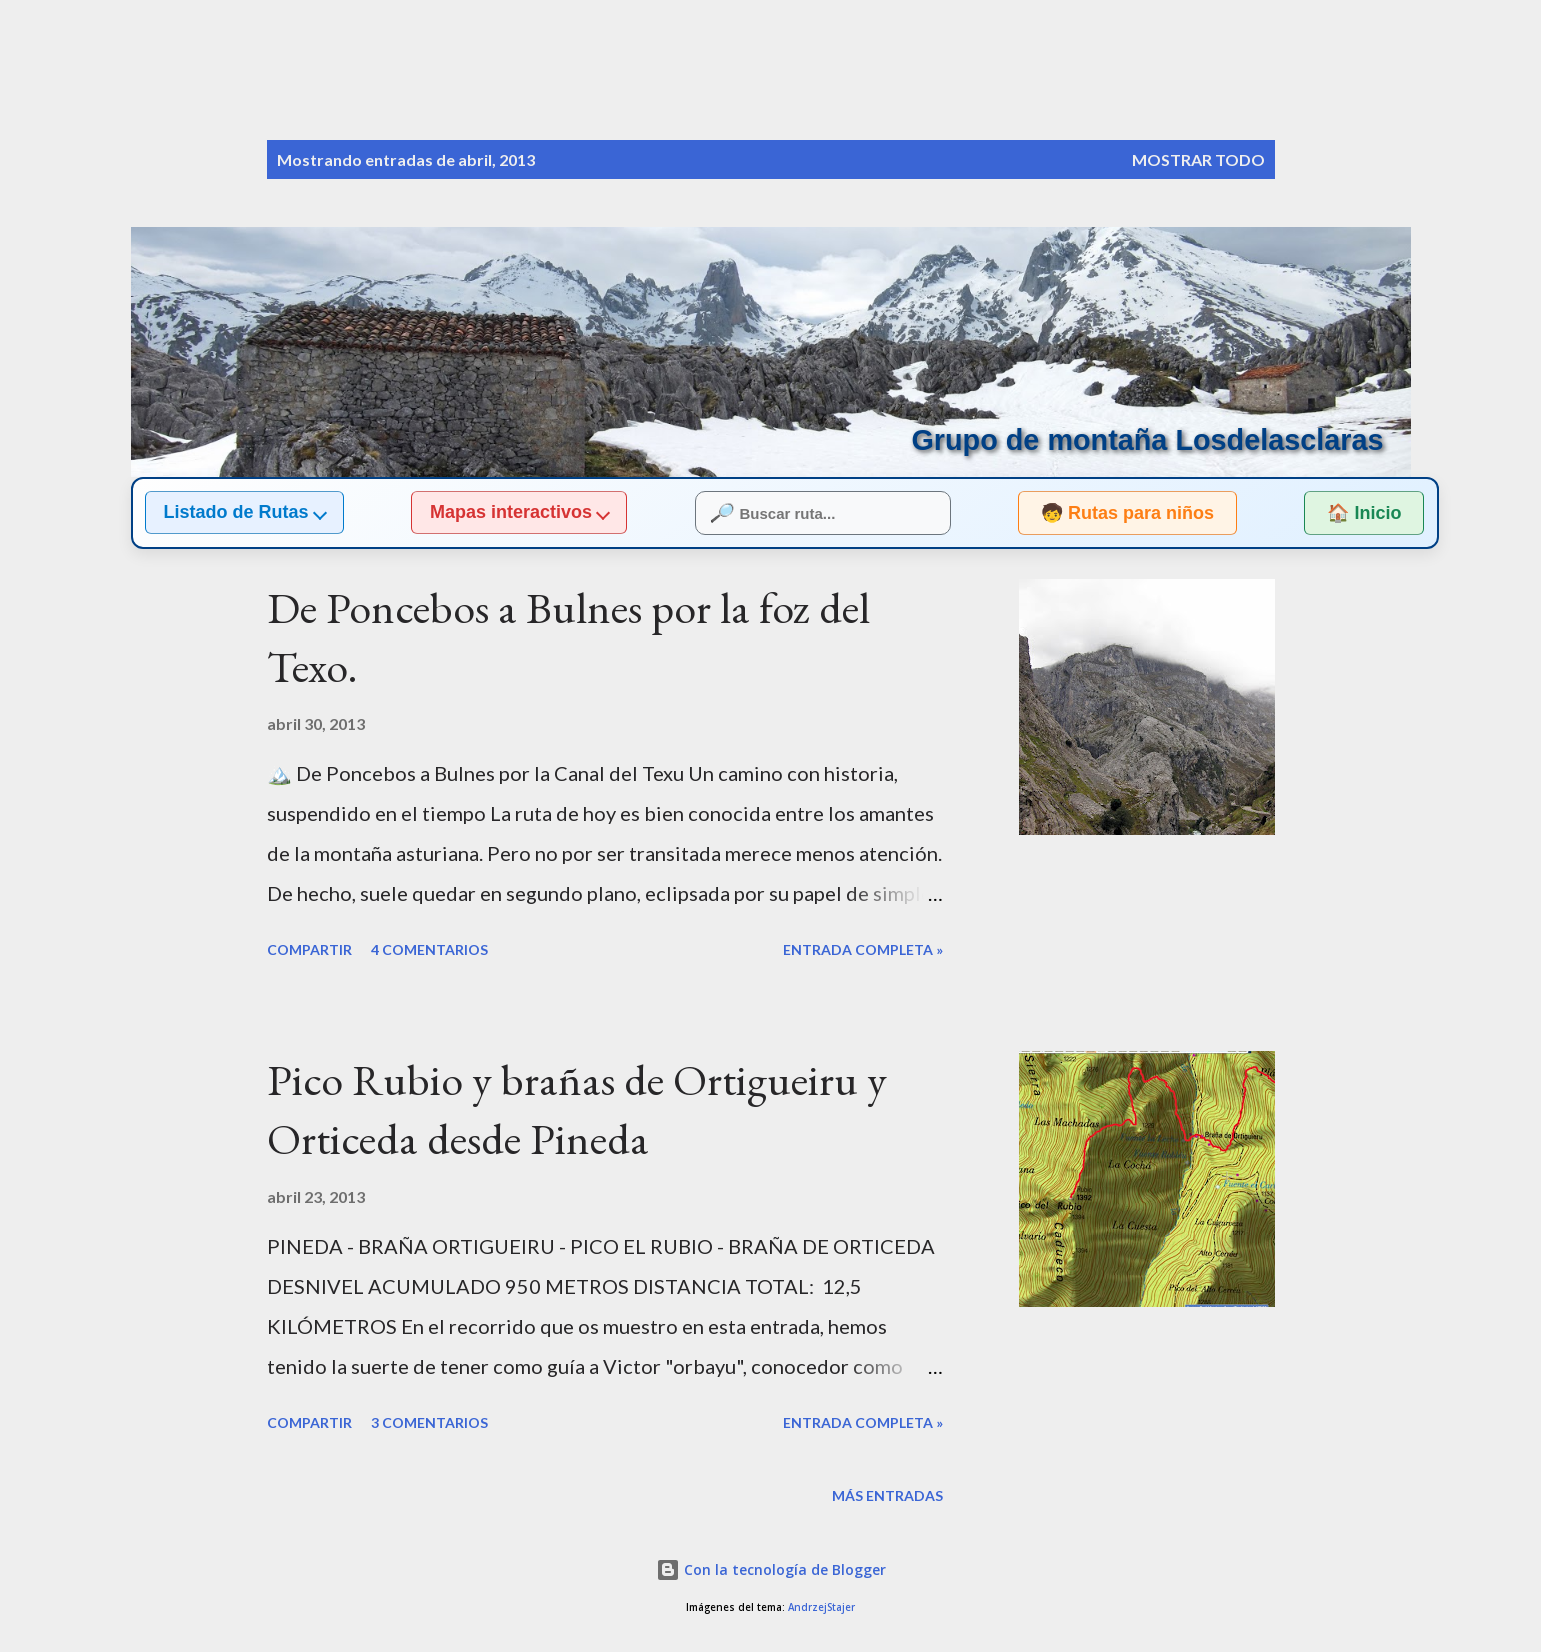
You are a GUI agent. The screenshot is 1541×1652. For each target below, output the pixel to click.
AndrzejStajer (821, 1607)
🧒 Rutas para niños (1108, 513)
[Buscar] (1179, 56)
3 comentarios (429, 1422)
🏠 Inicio (1364, 513)
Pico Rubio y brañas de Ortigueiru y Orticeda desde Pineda (577, 1109)
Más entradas (887, 1495)
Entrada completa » (863, 949)
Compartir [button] (309, 949)
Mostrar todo (1198, 159)
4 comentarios (429, 949)
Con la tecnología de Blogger (771, 1569)
